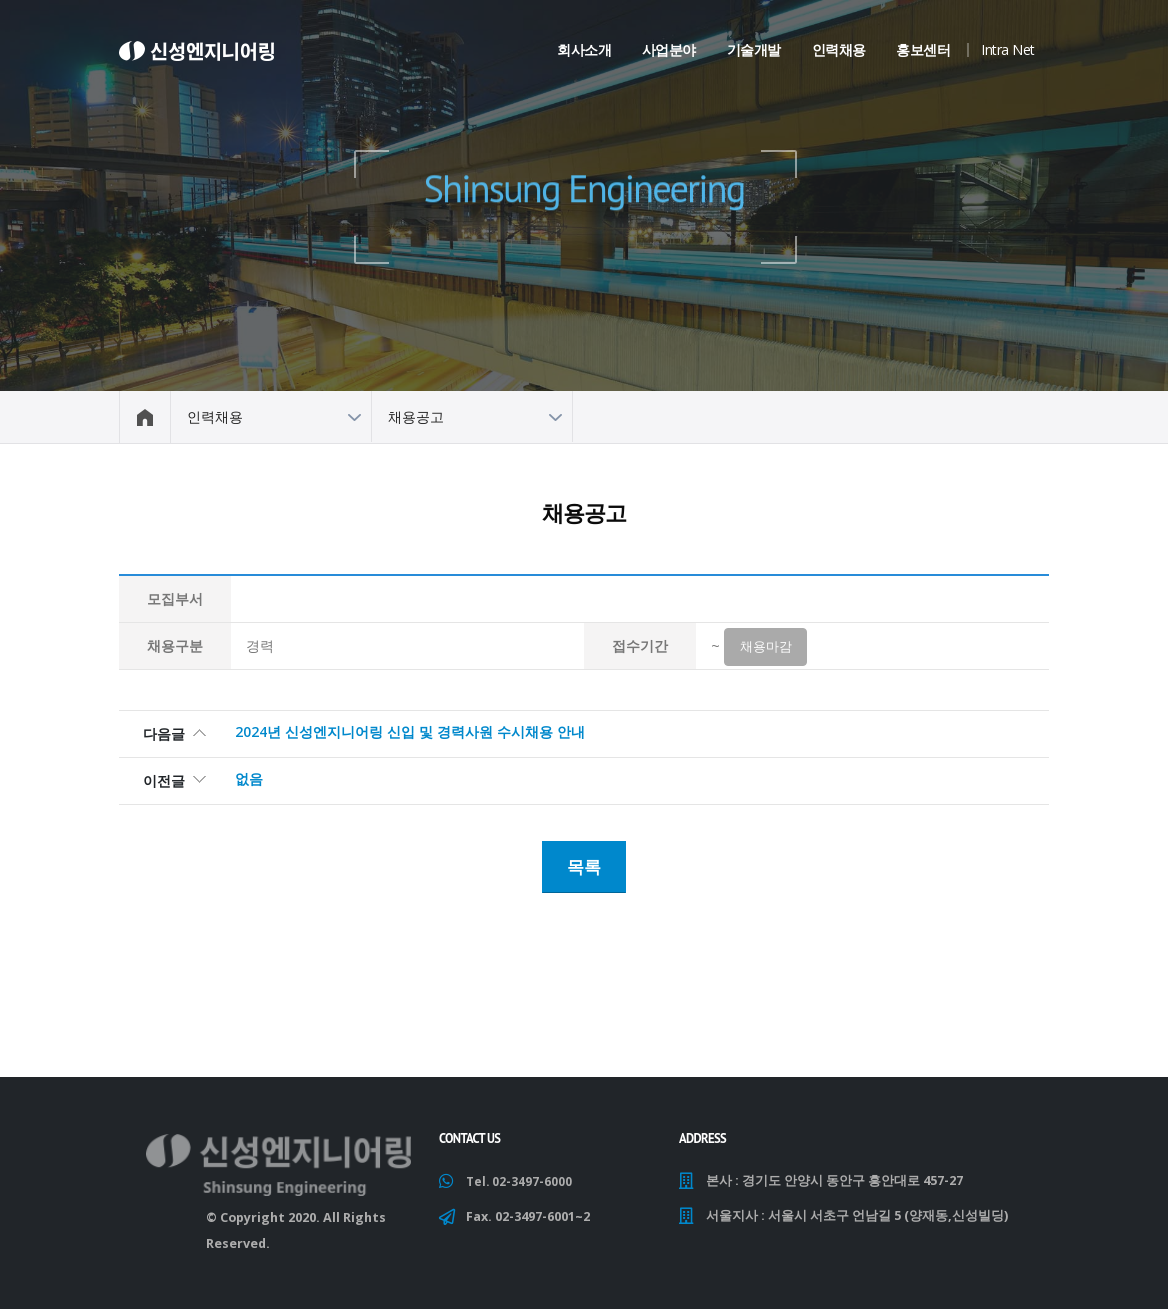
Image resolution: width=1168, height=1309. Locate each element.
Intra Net (1008, 49)
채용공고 (416, 416)
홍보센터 (923, 49)
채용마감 (766, 649)
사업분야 (669, 49)
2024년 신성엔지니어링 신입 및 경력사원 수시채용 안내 (410, 734)
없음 (249, 781)
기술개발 (754, 49)
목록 (584, 866)
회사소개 (584, 49)
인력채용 (839, 49)
